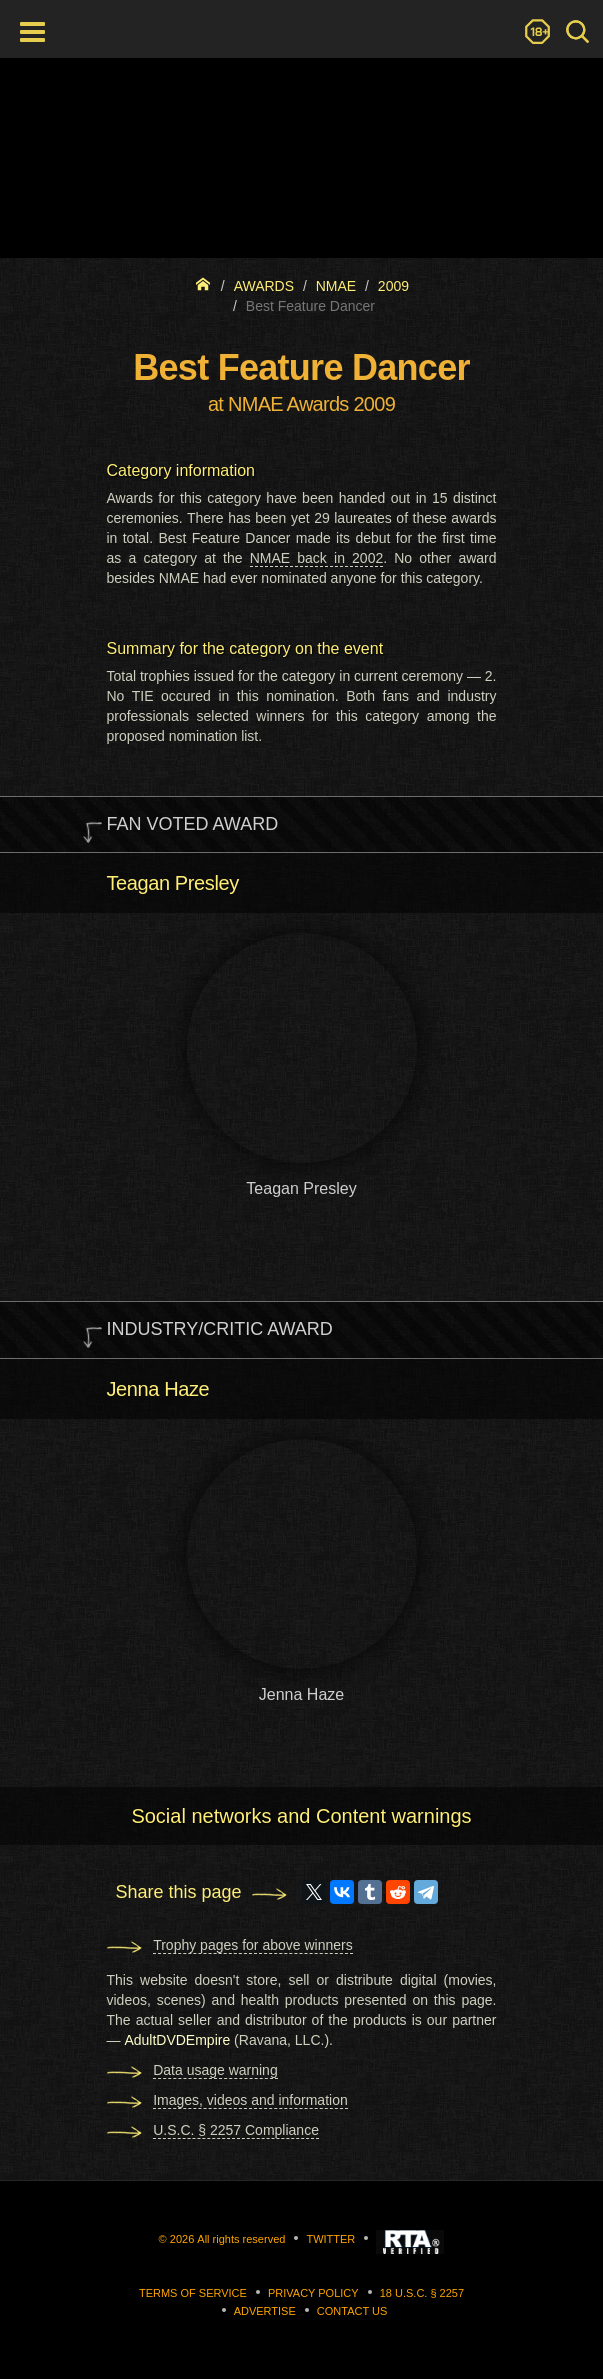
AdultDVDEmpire (177, 2040)
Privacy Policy (313, 2293)
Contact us (352, 2311)
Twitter (330, 2239)
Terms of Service (193, 2293)
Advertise (265, 2311)
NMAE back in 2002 (317, 558)
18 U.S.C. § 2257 (422, 2293)
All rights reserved (241, 2239)
